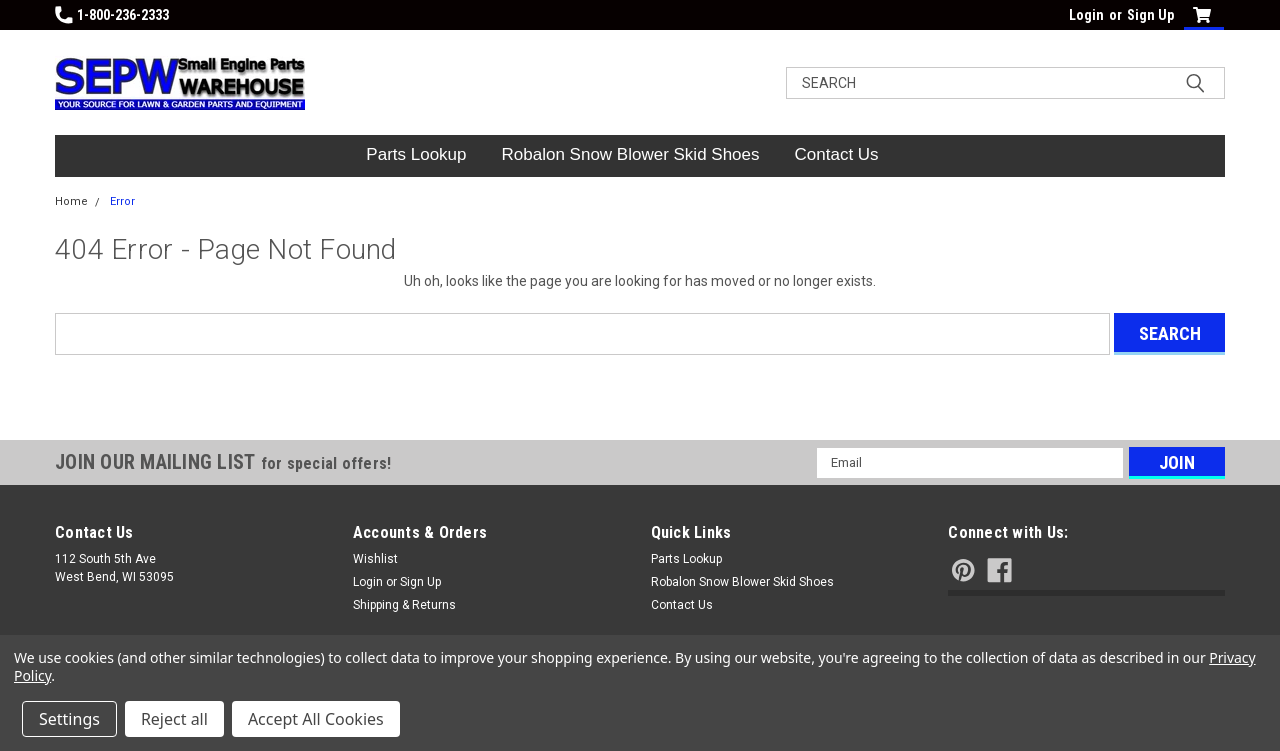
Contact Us (837, 154)
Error (122, 201)
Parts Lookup (416, 154)
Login (1086, 15)
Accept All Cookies (316, 719)
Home (71, 201)
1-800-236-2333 (112, 15)
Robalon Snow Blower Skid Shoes (631, 154)
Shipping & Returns (404, 605)
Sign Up (1150, 15)
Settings (69, 719)
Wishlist (375, 559)
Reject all (174, 719)
